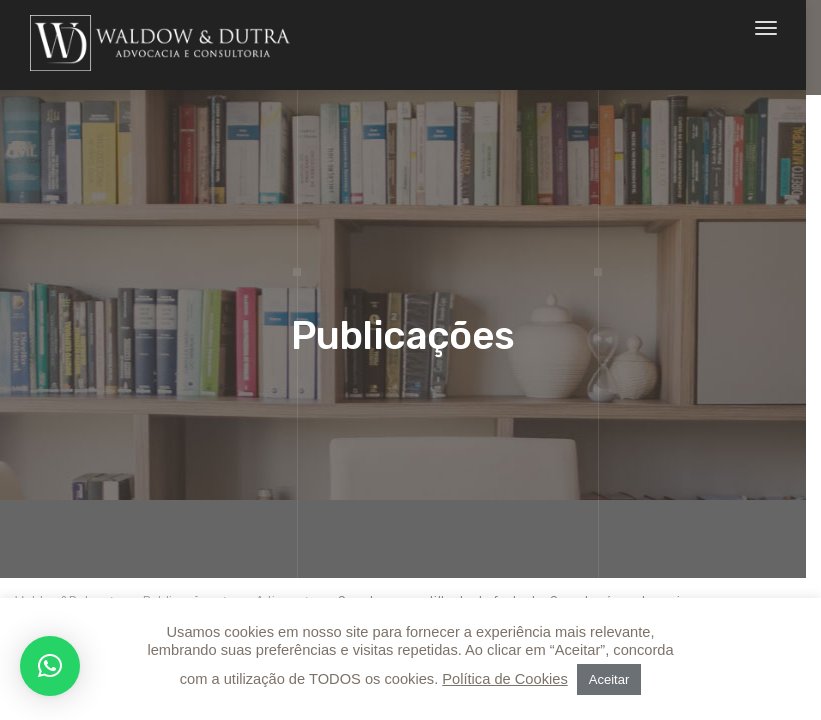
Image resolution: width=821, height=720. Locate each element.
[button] (50, 666)
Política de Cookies (504, 679)
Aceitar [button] (609, 679)
